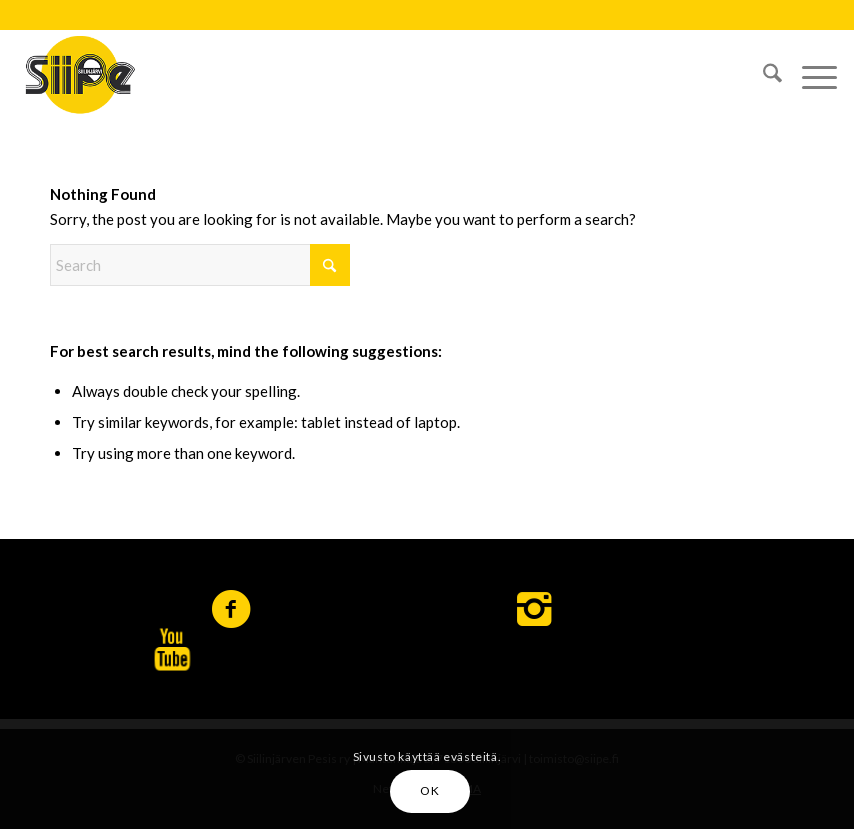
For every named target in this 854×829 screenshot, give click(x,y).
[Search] (762, 74)
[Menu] (809, 74)
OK (429, 790)
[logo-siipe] (80, 74)
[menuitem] (762, 74)
